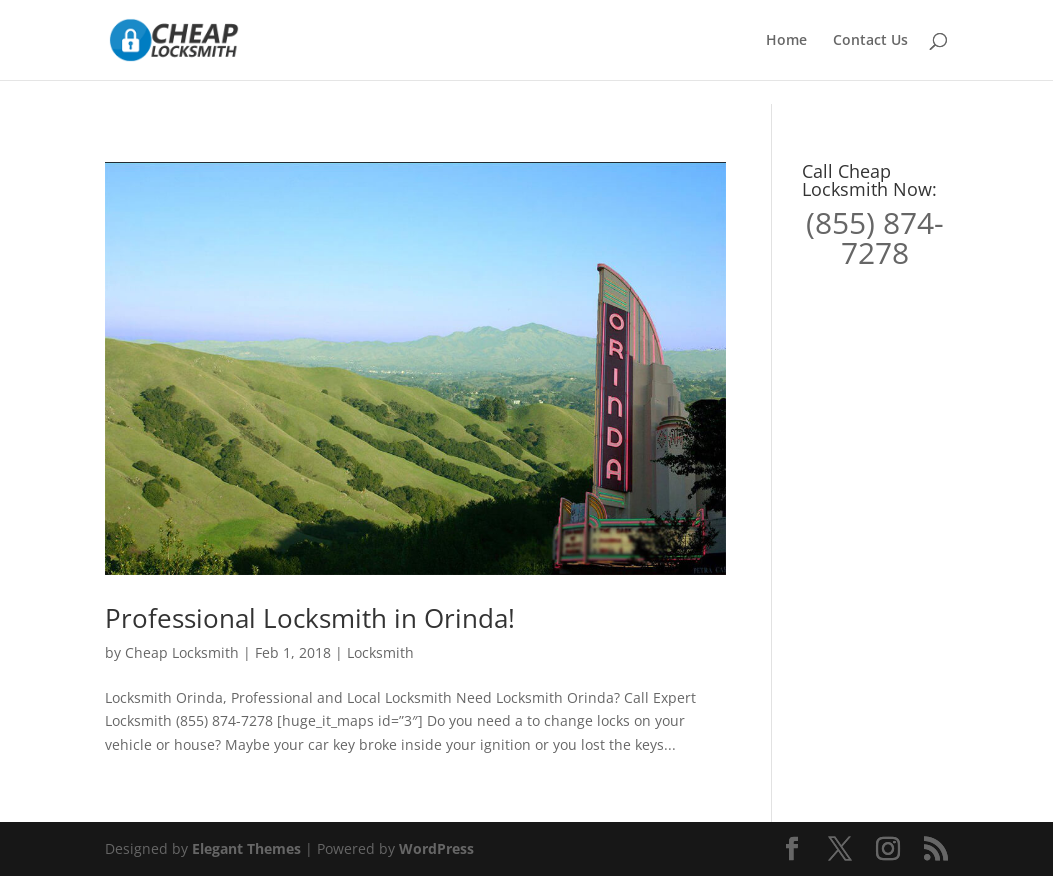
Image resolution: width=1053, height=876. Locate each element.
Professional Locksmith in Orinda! (310, 618)
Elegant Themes (246, 848)
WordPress (436, 848)
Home (786, 41)
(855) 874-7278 (875, 237)
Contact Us (870, 41)
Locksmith (380, 652)
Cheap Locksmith (182, 652)
